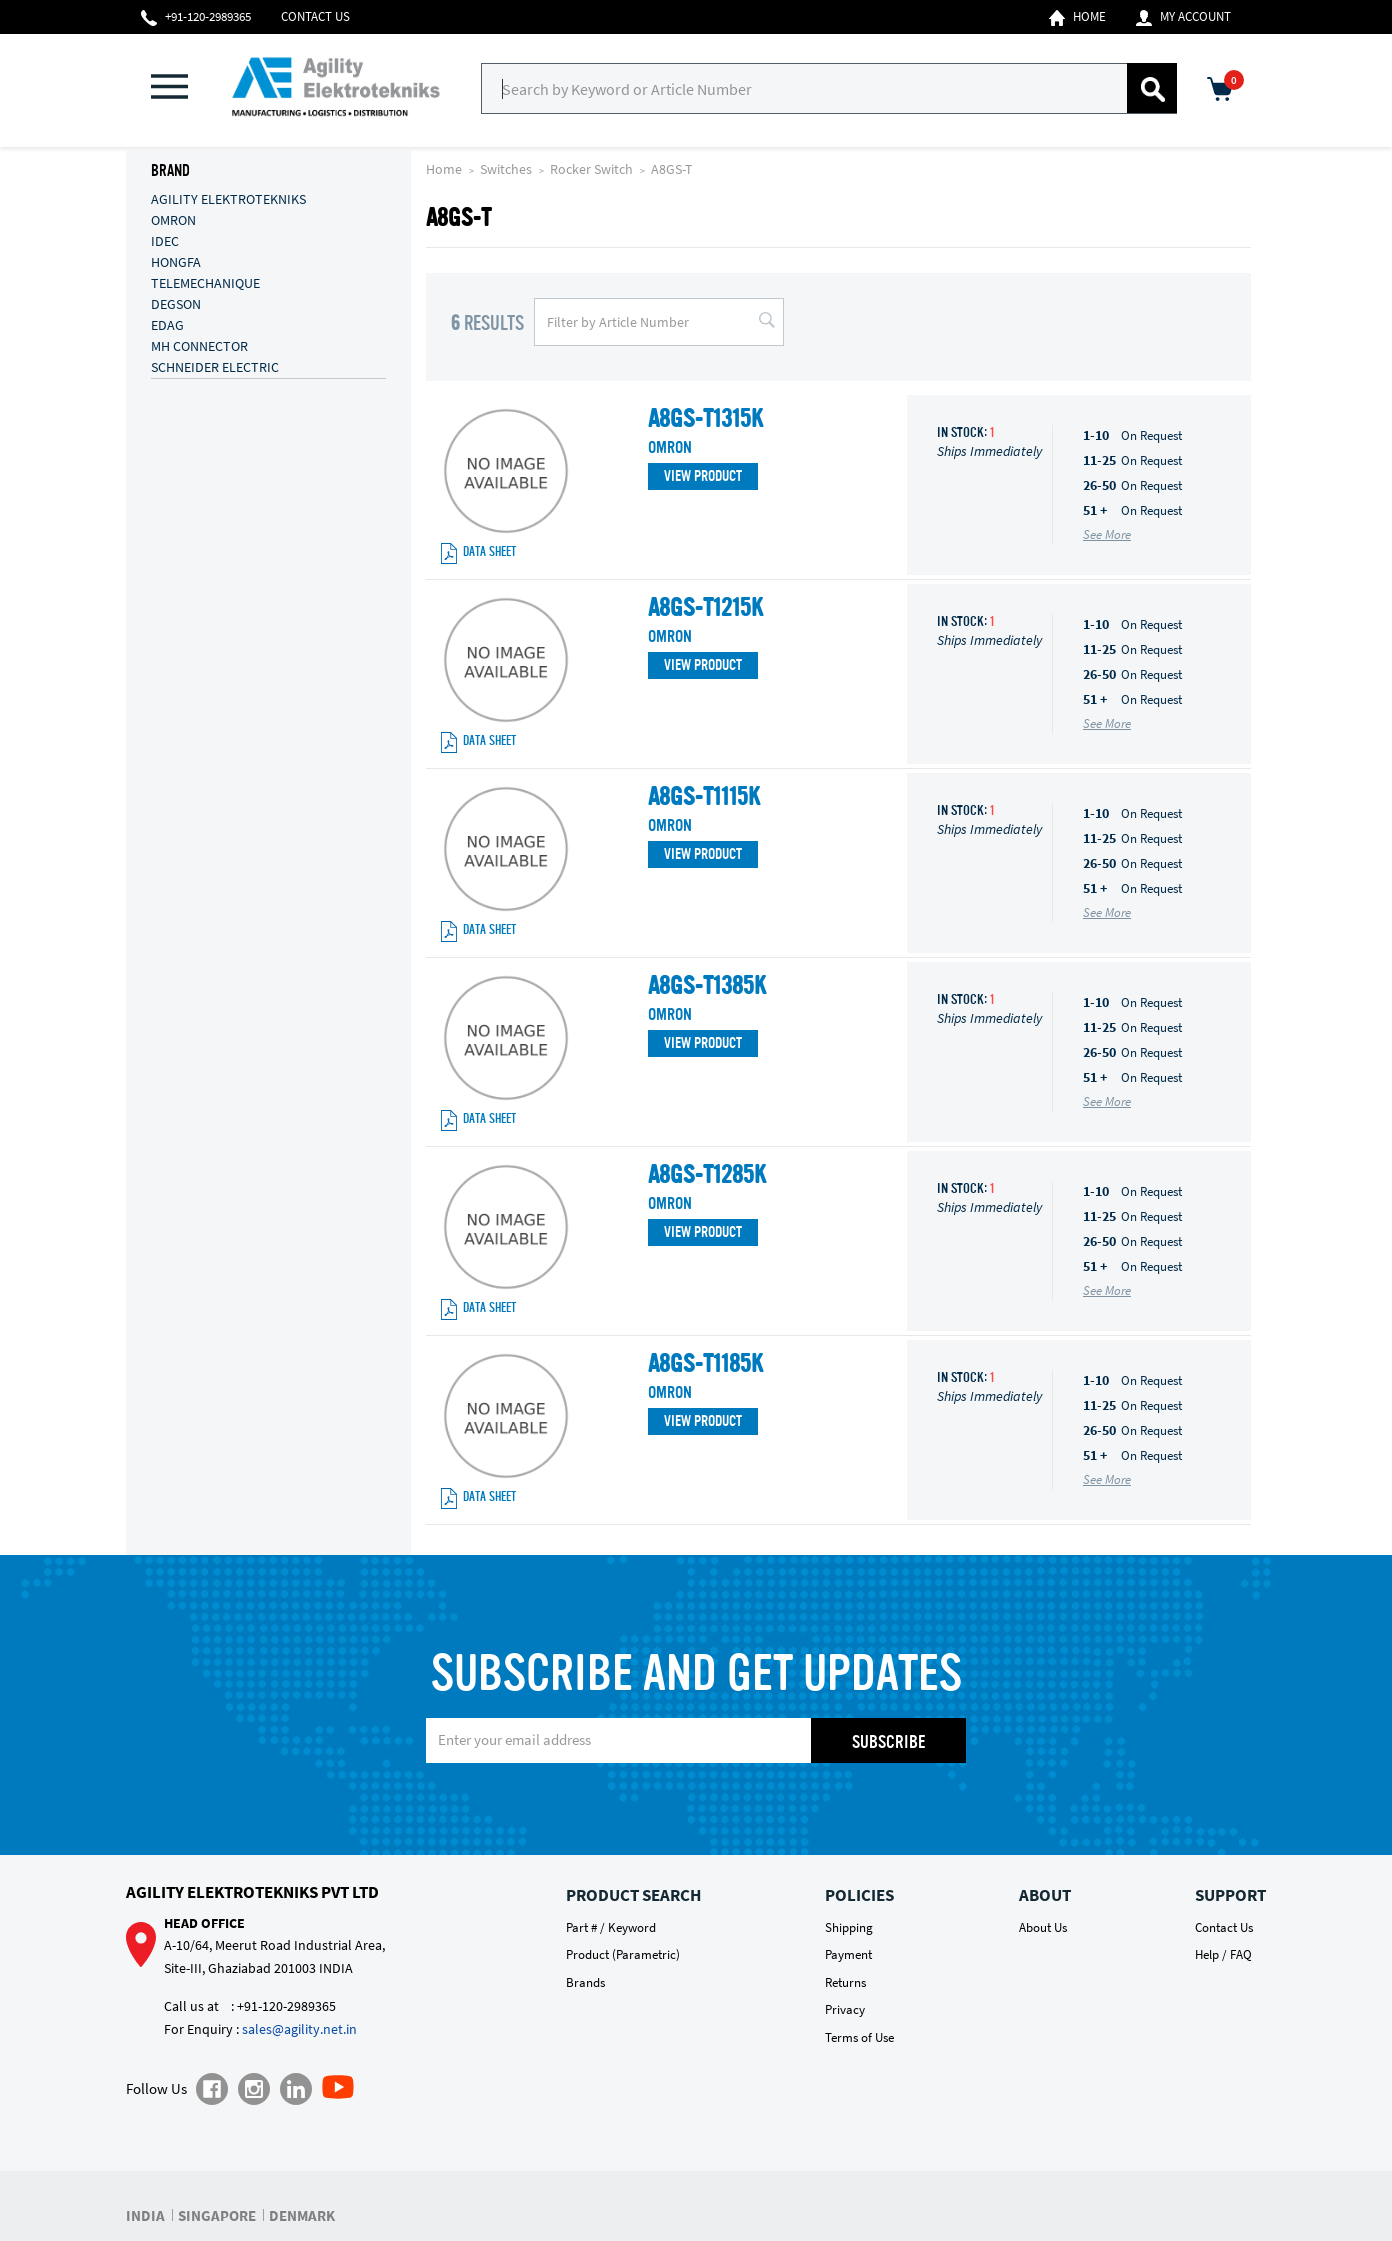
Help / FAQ (1223, 1954)
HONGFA (176, 261)
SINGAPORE (217, 2215)
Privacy (845, 2009)
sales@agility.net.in (299, 2029)
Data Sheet (478, 553)
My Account (1183, 17)
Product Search (633, 1895)
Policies (859, 1895)
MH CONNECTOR (199, 345)
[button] (181, 88)
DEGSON (176, 303)
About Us (1043, 1927)
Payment (848, 1954)
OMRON (173, 219)
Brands (585, 1982)
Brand (170, 172)
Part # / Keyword (611, 1927)
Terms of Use (859, 2037)
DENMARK (302, 2215)
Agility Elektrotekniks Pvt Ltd (252, 1892)
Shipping (849, 1927)
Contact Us (315, 16)
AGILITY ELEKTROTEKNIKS (228, 198)
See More (1107, 534)
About (1045, 1895)
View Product (703, 477)
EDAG (167, 324)
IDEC (165, 240)
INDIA (145, 2215)
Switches (507, 169)
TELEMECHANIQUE (205, 282)
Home (1077, 17)
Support (1230, 1895)
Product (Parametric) (623, 1954)
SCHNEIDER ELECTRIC (215, 366)
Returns (845, 1982)
